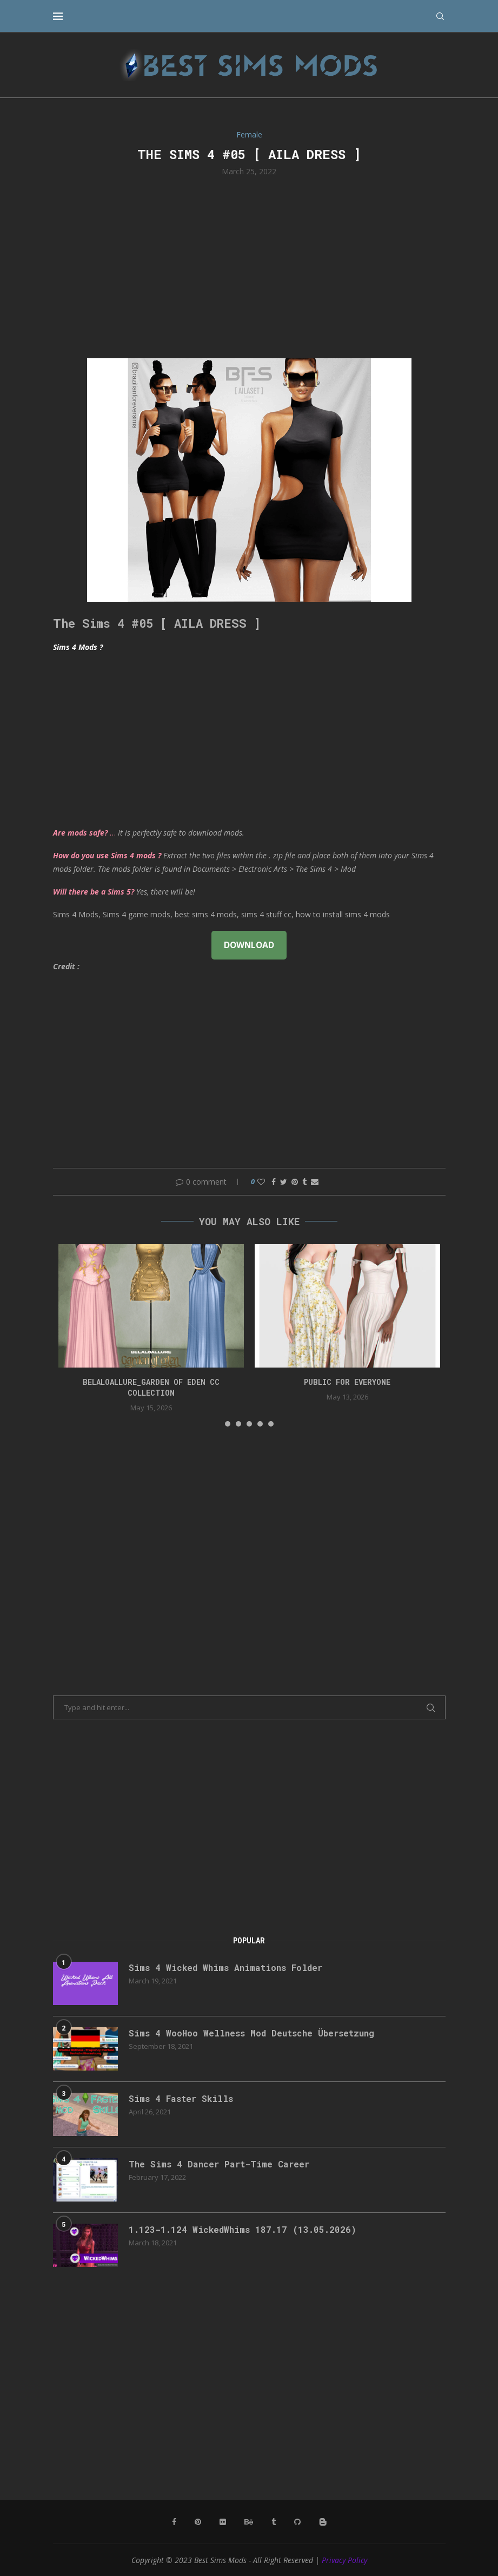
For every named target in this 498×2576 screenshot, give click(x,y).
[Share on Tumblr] (304, 1182)
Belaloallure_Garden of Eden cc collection (151, 1387)
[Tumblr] (273, 2521)
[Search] (440, 16)
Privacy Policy (344, 2560)
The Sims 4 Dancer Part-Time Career (219, 2164)
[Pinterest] (198, 2521)
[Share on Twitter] (283, 1182)
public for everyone (347, 1382)
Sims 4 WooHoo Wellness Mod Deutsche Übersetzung (251, 2033)
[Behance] (248, 2521)
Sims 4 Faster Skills (181, 2098)
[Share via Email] (314, 1182)
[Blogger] (323, 2521)
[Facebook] (174, 2521)
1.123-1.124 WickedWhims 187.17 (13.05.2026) (242, 2229)
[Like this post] (261, 1182)
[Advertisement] (249, 266)
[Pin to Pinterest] (294, 1182)
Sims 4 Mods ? (78, 647)
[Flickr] (223, 2521)
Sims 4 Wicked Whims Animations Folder (225, 1967)
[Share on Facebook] (273, 1182)
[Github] (297, 2521)
